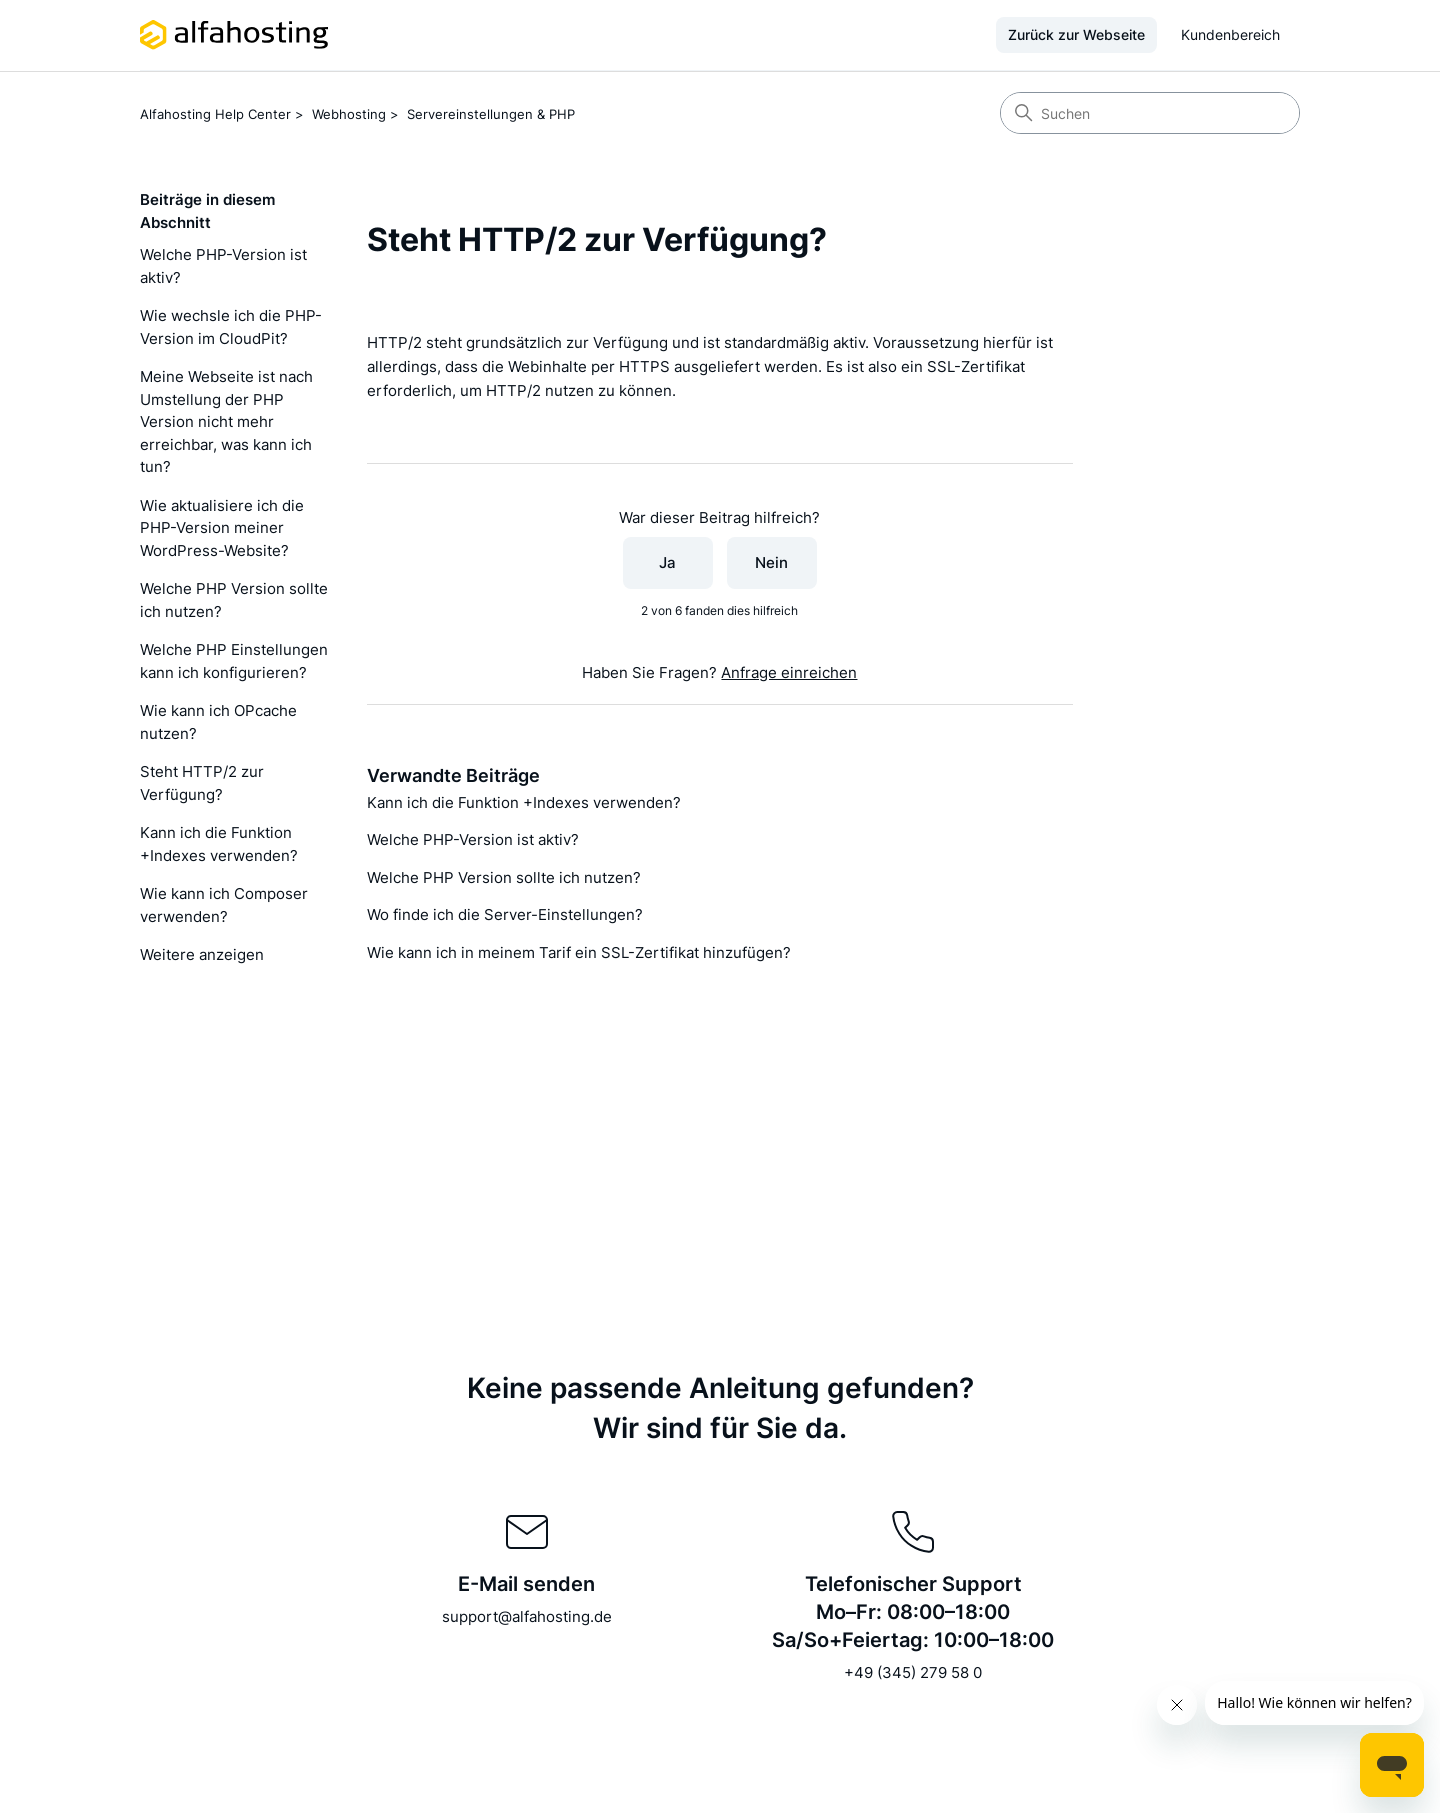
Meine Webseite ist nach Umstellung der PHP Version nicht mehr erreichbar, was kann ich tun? (226, 421)
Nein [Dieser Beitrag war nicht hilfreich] (771, 562)
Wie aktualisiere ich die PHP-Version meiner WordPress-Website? (222, 528)
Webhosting (349, 114)
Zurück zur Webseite (1076, 34)
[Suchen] (1150, 113)
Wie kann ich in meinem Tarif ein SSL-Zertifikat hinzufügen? (579, 952)
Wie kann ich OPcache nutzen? (218, 722)
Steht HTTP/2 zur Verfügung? (202, 783)
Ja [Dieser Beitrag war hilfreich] (667, 562)
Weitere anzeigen (202, 954)
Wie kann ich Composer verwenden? (224, 905)
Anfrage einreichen (789, 672)
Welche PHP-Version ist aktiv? (223, 266)
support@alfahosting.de (527, 1616)
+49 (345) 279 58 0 (913, 1672)
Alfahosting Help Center (215, 114)
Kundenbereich (1230, 34)
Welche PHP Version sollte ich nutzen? (234, 600)
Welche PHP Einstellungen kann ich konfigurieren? (234, 661)
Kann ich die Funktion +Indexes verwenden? (219, 844)
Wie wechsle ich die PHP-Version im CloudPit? (231, 327)
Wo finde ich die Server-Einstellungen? (505, 914)
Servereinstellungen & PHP (491, 114)
